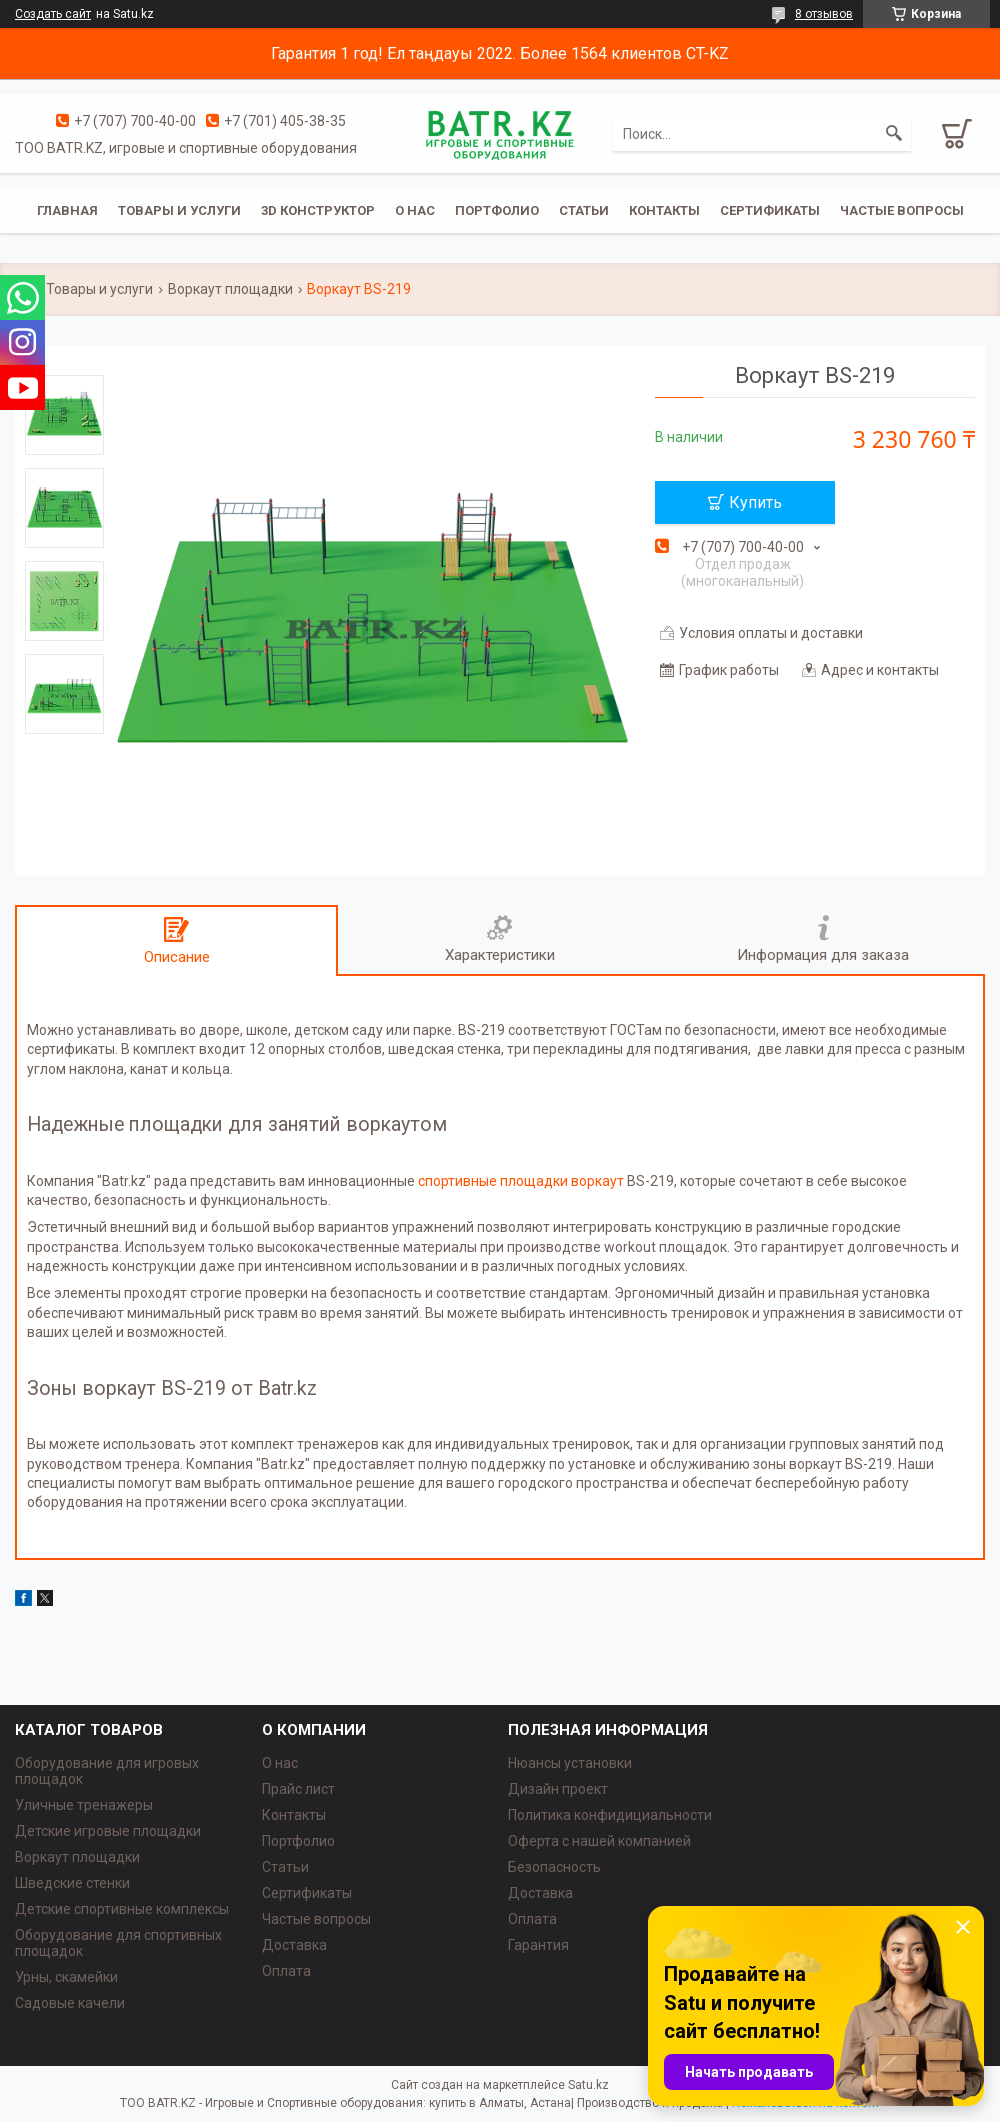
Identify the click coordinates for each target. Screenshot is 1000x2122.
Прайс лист (298, 1789)
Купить (755, 502)
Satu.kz (588, 2085)
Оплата (286, 1971)
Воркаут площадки (230, 289)
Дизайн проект (558, 1789)
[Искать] (894, 134)
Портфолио (497, 210)
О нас (415, 210)
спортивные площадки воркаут (521, 1181)
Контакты (664, 210)
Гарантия (538, 1945)
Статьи (584, 210)
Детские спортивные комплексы (122, 1909)
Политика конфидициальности (610, 1815)
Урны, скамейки (66, 1977)
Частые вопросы (902, 210)
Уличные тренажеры (84, 1805)
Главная (67, 210)
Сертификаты (770, 210)
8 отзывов (824, 14)
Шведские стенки (72, 1883)
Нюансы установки (570, 1763)
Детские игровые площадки (108, 1831)
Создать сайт (53, 14)
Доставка (294, 1945)
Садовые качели (70, 2003)
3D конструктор (318, 210)
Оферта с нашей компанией (599, 1841)
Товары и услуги (179, 210)
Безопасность (554, 1867)
